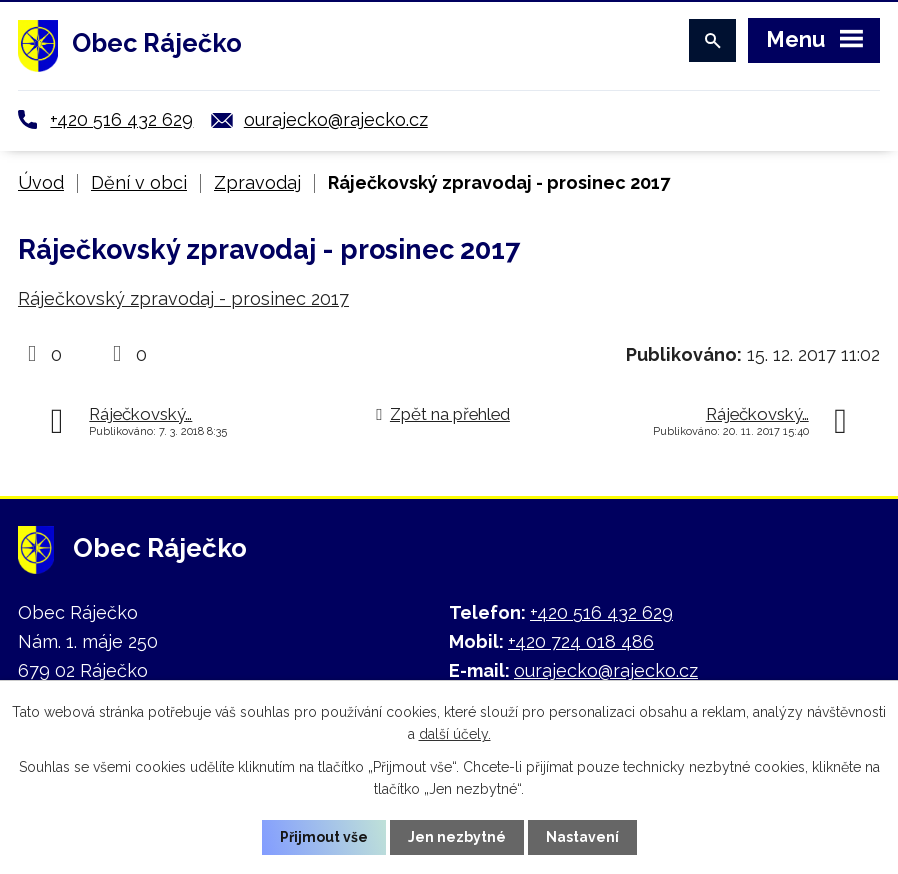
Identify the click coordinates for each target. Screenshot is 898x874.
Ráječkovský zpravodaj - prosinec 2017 (183, 298)
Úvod (41, 182)
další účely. (455, 734)
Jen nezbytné (457, 837)
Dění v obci (139, 182)
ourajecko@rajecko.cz (336, 119)
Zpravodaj (257, 182)
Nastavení (582, 837)
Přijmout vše (324, 837)
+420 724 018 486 (581, 641)
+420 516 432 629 (121, 119)
